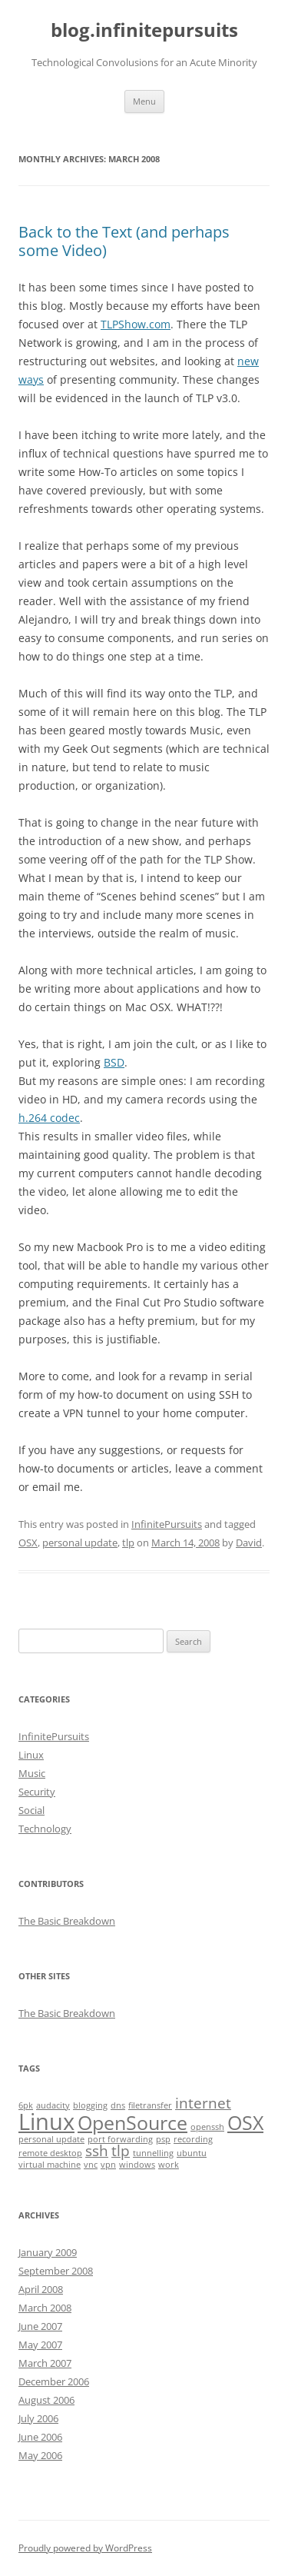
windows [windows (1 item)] (137, 2164)
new (248, 361)
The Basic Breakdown (66, 1921)
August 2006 (46, 2400)
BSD (114, 1062)
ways (31, 379)
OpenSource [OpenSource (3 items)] (132, 2122)
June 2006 (40, 2437)
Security (36, 1792)
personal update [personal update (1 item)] (51, 2139)
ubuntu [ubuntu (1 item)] (192, 2153)
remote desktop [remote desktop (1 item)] (50, 2153)
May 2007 (40, 2344)
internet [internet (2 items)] (203, 2103)
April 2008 (40, 2289)
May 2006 (40, 2455)
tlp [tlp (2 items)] (120, 2151)
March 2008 (44, 2308)
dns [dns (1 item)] (118, 2105)
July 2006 (38, 2418)
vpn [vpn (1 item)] (108, 2164)
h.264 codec (49, 1117)
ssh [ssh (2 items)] (96, 2151)
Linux (31, 1755)
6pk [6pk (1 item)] (25, 2105)
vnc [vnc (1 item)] (91, 2164)
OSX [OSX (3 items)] (245, 2122)
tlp (128, 1542)
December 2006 (53, 2381)
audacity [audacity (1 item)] (53, 2105)
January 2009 (47, 2252)
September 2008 (55, 2271)
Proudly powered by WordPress (85, 2547)
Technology (44, 1828)
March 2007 (44, 2363)
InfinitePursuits (166, 1524)
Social (31, 1810)
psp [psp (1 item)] (163, 2139)
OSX (28, 1542)
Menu (144, 101)
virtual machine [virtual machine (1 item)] (49, 2164)
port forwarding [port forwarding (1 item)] (120, 2139)
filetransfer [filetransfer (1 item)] (150, 2105)
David (249, 1542)
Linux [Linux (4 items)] (46, 2121)
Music (31, 1773)
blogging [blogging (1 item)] (90, 2105)
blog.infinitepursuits (144, 30)
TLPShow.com (135, 324)
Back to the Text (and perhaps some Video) (124, 241)
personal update (80, 1542)
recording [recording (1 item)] (193, 2139)
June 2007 (40, 2326)
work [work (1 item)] (168, 2164)
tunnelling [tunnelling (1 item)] (153, 2153)
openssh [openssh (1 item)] (207, 2127)
